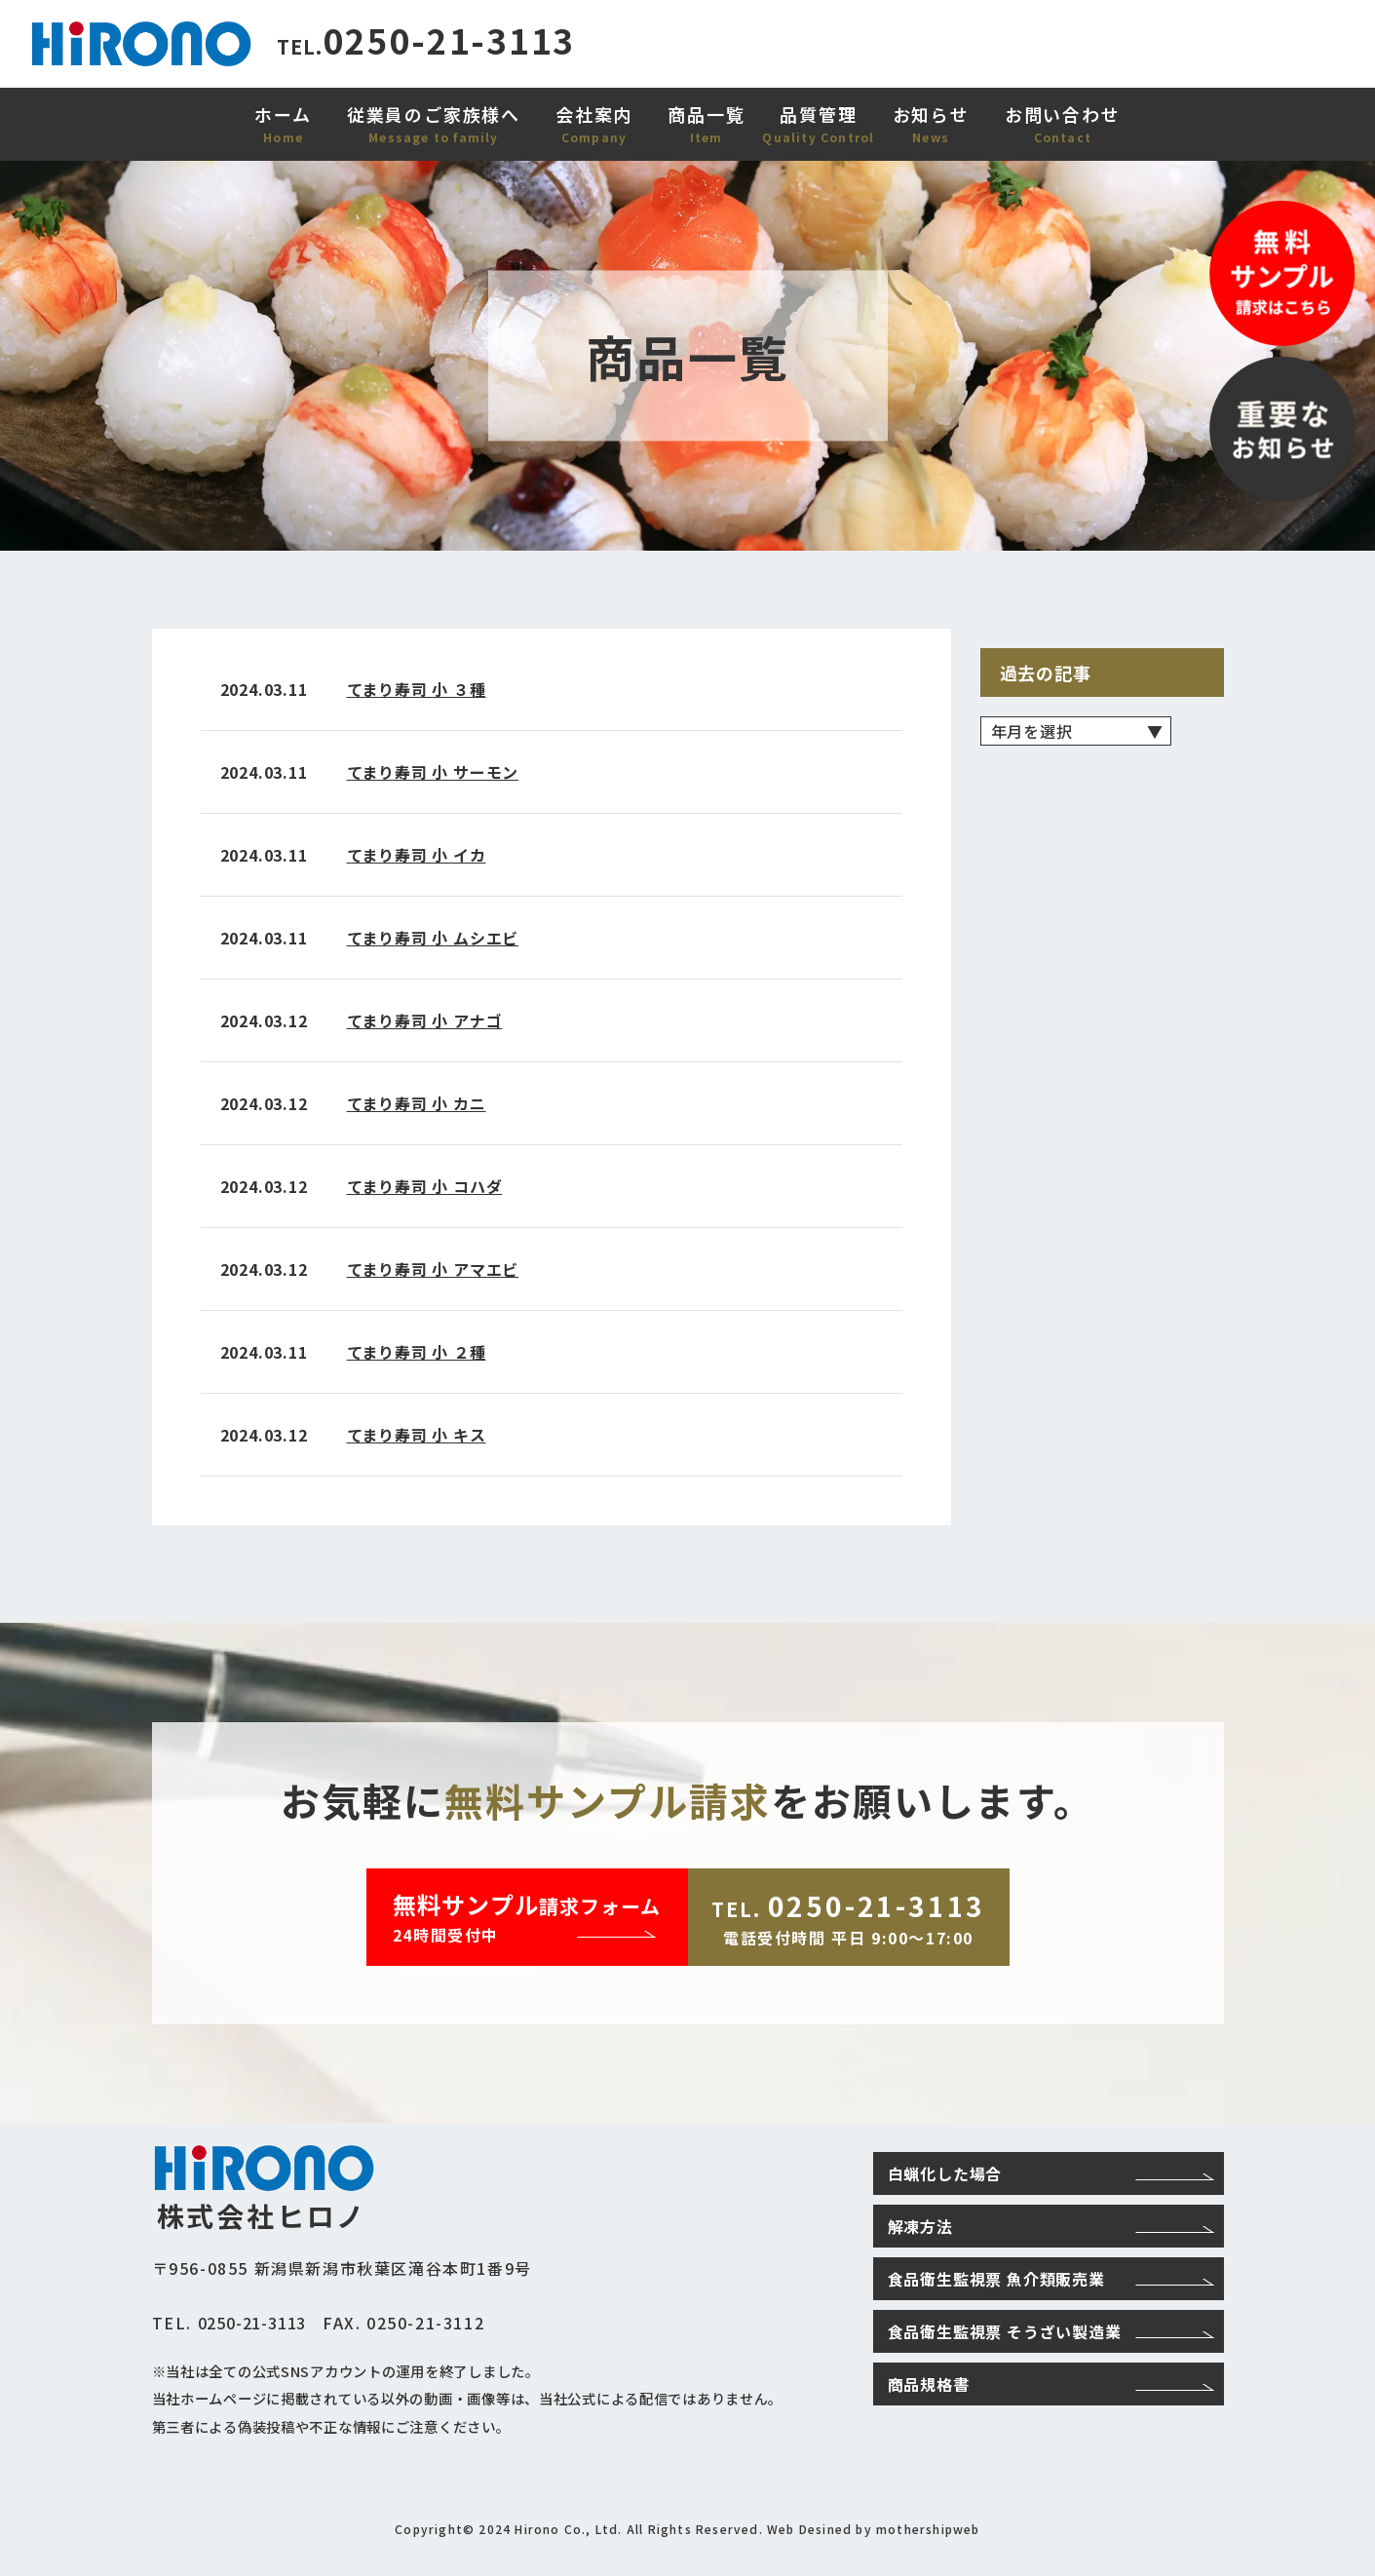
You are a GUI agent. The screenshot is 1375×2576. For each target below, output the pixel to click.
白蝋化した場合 (1051, 2173)
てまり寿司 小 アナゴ (425, 1020)
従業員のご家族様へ (433, 114)
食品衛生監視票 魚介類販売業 (1051, 2278)
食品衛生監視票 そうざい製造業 (1051, 2331)
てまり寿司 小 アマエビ (433, 1269)
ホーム (282, 114)
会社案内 (593, 114)
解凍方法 (1051, 2226)
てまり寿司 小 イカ (416, 854)
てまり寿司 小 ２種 (416, 1352)
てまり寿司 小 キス (416, 1434)
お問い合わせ (1063, 114)
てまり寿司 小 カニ (416, 1103)
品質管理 (818, 114)
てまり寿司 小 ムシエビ (433, 937)
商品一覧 (706, 114)
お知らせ (931, 114)
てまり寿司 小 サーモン (433, 772)
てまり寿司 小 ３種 (416, 689)
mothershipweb (928, 2528)
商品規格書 (1051, 2384)
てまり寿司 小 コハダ (425, 1186)
